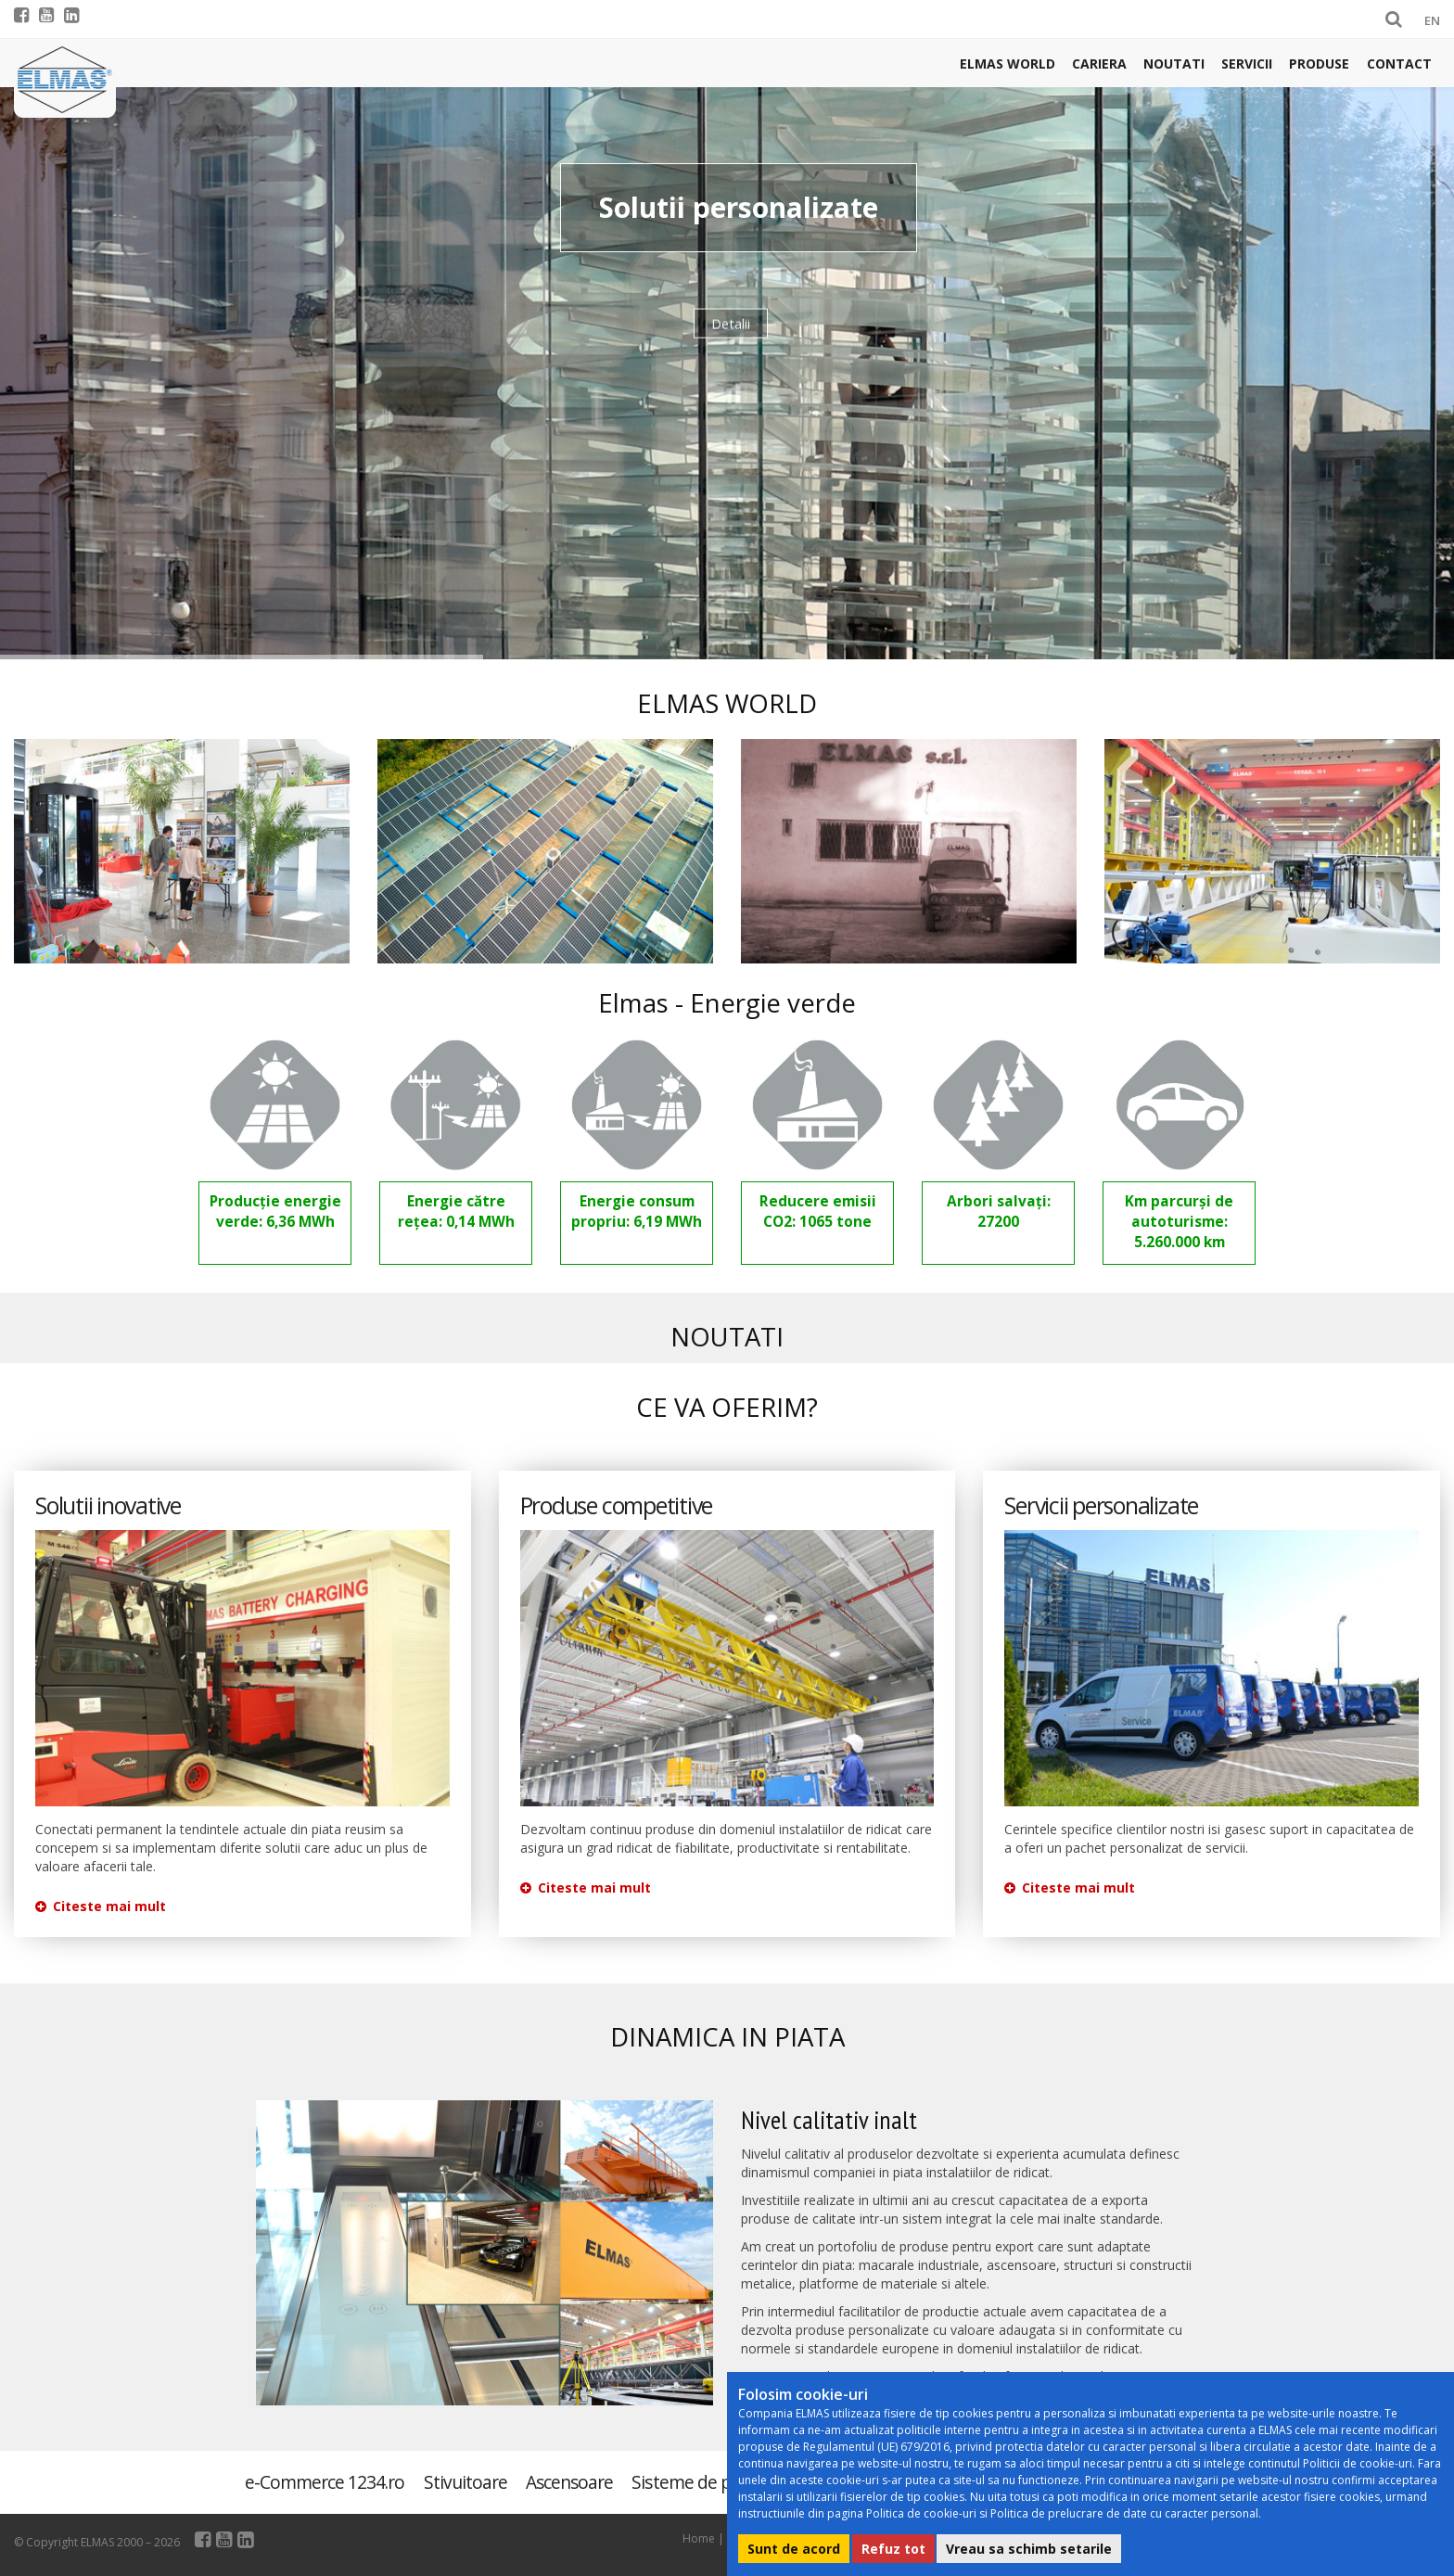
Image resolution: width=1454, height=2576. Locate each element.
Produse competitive (616, 1505)
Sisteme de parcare (705, 2481)
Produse (1319, 63)
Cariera (1099, 63)
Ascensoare (569, 2481)
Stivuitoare (465, 2481)
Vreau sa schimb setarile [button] (1029, 2548)
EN (1432, 20)
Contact (1399, 63)
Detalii (730, 314)
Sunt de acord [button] (793, 2548)
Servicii (1246, 63)
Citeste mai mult (100, 1906)
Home (698, 2538)
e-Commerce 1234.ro (325, 2481)
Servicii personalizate (1101, 1505)
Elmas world (1007, 63)
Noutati (1174, 63)
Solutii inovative (108, 1505)
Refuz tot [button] (893, 2548)
